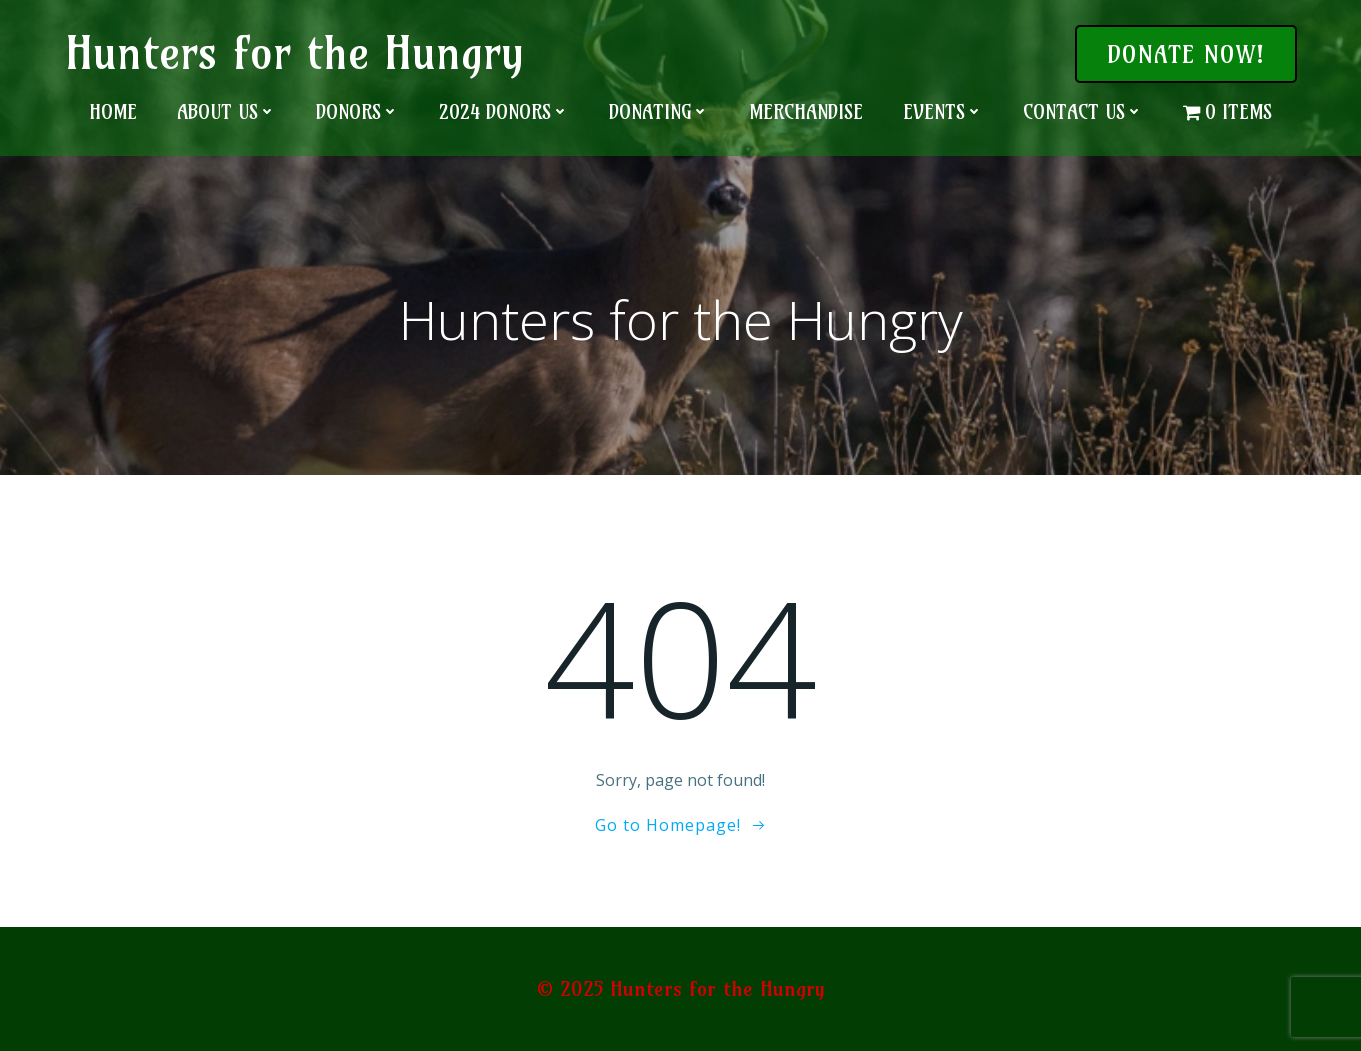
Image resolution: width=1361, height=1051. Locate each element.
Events (943, 112)
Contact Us (1083, 112)
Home (113, 112)
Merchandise (806, 112)
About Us (226, 112)
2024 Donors (504, 112)
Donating (659, 112)
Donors (357, 112)
